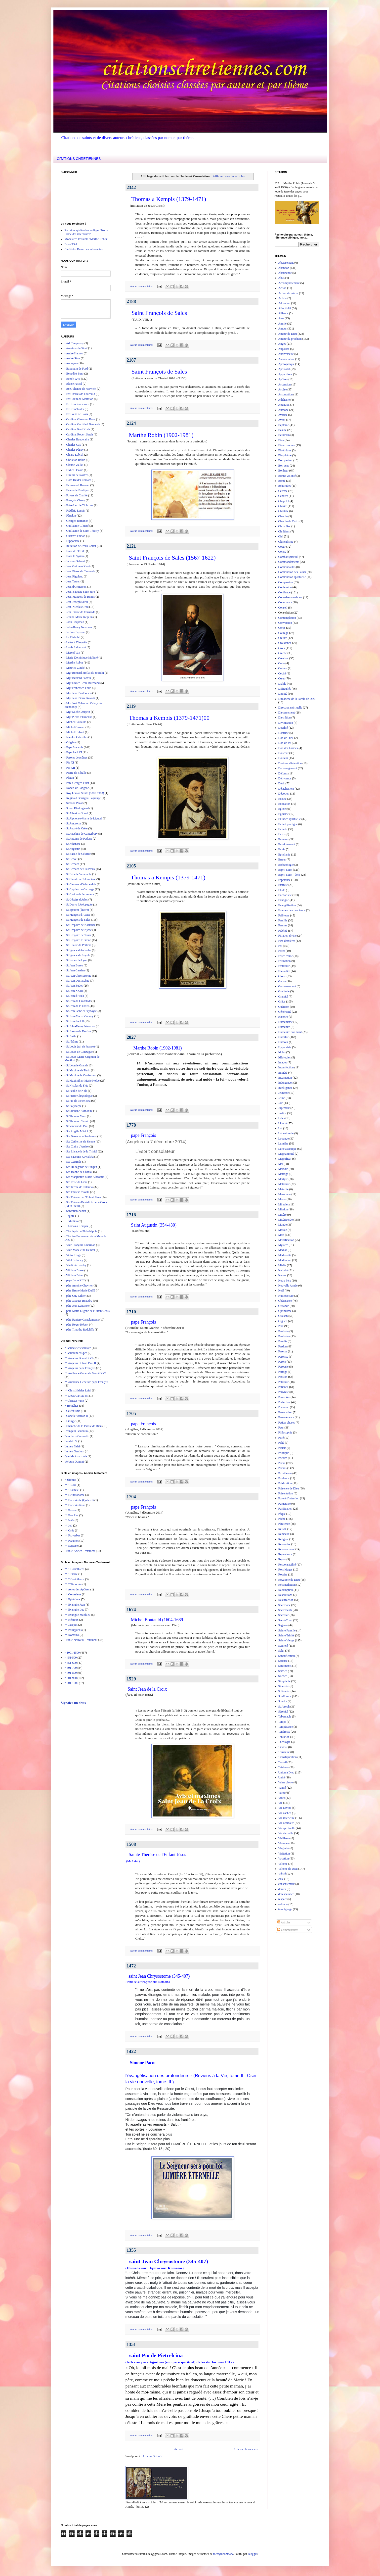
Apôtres (283, 379)
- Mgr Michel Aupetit (77, 712)
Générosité (284, 1011)
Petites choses (286, 1422)
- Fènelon (70, 515)
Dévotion (284, 793)
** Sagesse (71, 1545)
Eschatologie (286, 864)
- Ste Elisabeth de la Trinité (81, 1151)
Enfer (281, 834)
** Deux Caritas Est (76, 1395)
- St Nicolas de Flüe (76, 1085)
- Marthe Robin (74, 662)
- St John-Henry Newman (80, 1026)
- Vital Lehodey (74, 1260)
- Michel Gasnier (75, 727)
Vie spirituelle (286, 1828)
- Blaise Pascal (73, 383)
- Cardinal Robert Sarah (79, 434)
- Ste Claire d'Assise (77, 1146)
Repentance (285, 1554)
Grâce (282, 1001)
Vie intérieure (286, 1818)
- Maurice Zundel (75, 667)
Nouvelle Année (288, 1285)
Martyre (283, 1179)
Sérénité (283, 1711)
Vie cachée (284, 1813)
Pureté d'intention (288, 1498)
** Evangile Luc (74, 1609)
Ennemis (283, 839)
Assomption (285, 394)
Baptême (283, 425)
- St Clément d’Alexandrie (80, 884)
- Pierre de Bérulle (75, 772)
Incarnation (285, 1077)
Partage (282, 1372)
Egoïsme (283, 814)
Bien (281, 440)
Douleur (283, 758)
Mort (281, 1235)
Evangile (283, 900)
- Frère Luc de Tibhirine (79, 505)
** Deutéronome (74, 1495)
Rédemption (285, 1590)
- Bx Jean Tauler (74, 409)
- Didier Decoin (74, 470)
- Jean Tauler (72, 581)
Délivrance (285, 778)
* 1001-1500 (72, 1652)
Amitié (282, 323)
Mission (283, 1209)
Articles (283, 1922)
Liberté (282, 1123)
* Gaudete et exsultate (78, 1348)
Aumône (283, 410)
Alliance (283, 313)
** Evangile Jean (75, 1604)
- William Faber (74, 1275)
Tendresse (284, 1731)
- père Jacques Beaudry (78, 1300)
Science (283, 1661)
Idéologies (284, 1057)
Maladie (283, 1169)
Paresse (282, 1351)
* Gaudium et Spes (76, 1353)
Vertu (281, 1792)
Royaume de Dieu (289, 1579)
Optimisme (285, 1311)
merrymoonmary (223, 2554)
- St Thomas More (75, 1116)
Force (281, 951)
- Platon (69, 777)
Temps (282, 1721)
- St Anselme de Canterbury (81, 833)
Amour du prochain (290, 338)
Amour (282, 328)
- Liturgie (70, 1421)
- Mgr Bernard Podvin (78, 678)
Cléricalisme (286, 541)
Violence (283, 1843)
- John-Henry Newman (78, 627)
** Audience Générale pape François (87, 1382)
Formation (284, 961)
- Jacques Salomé (75, 561)
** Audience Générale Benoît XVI (85, 1373)
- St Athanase (73, 844)
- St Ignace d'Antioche (78, 950)
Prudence (284, 1478)
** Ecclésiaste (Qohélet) (79, 1500)
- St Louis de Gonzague (79, 1051)
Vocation (283, 1858)
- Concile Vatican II (76, 1416)
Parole (282, 1361)
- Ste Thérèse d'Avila (77, 1192)
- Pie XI (69, 762)
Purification (285, 1508)
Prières (282, 1468)
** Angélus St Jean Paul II (80, 1363)
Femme (282, 925)
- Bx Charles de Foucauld (80, 394)
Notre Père (284, 1280)
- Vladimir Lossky (75, 1265)
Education (284, 804)
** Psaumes (72, 1540)
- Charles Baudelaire (77, 439)
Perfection (284, 1402)
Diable (282, 683)
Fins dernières (286, 941)
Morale (282, 1230)
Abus (281, 278)
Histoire (283, 1016)
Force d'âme (285, 956)
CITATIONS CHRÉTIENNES (79, 159)
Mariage (283, 1174)
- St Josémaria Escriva (78, 1031)
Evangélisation (287, 905)
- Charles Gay (73, 444)
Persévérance (286, 1417)
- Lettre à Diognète (76, 642)
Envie (281, 849)
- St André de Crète (76, 828)
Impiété (283, 1072)
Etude (281, 890)
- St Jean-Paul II (74, 1021)
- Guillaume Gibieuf (77, 525)
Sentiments (285, 1666)
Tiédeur (283, 1747)
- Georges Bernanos (76, 521)
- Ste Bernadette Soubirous (81, 1136)
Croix (281, 648)
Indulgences (285, 1082)
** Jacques (71, 1624)
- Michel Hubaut (74, 732)
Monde (282, 1224)
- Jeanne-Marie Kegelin (79, 617)
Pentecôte (284, 1397)
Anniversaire (286, 354)
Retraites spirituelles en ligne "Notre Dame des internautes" (86, 232)
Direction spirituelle (290, 707)
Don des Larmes (288, 748)
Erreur (282, 859)
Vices (281, 1798)
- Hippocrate (72, 541)
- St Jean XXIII (74, 991)
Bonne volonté (287, 475)
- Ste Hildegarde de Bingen (81, 1167)
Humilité (283, 1037)
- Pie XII (70, 767)
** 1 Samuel (72, 1490)
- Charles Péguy (74, 449)
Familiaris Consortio (77, 1436)
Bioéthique (285, 450)
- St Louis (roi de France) (80, 1046)
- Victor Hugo (73, 1255)
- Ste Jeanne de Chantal (79, 1172)
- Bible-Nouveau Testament (81, 1640)
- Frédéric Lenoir (75, 510)
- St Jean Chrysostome (78, 975)
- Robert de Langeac (77, 788)
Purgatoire (284, 1503)
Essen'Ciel (71, 244)
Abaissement (286, 262)
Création (283, 658)
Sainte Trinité (286, 1635)
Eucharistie (285, 895)
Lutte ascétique (287, 1148)
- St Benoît (71, 859)
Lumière (283, 1143)
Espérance (284, 880)
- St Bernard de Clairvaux (80, 869)
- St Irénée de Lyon (76, 960)
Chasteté (283, 511)
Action (282, 288)
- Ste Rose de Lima (76, 1182)
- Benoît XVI (72, 379)
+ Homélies (72, 1405)
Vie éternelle (286, 1833)
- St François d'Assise (77, 914)
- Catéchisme (72, 1411)
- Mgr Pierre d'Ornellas (78, 717)
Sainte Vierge (286, 1640)
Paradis (282, 1341)
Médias (282, 1250)
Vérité (282, 1873)
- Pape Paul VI (73, 752)
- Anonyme (71, 363)
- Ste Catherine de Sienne (80, 1141)
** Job (69, 1525)
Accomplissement (289, 283)
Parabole (283, 1331)
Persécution (285, 1412)
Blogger (252, 2554)
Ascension (284, 384)
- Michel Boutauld (75, 722)
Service (282, 1671)
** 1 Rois (70, 1485)
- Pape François (74, 747)
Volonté (283, 1863)
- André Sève (72, 358)
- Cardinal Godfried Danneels (82, 424)
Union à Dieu (286, 1772)
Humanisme (285, 1022)
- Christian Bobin (75, 460)
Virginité (283, 1848)
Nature (282, 1275)
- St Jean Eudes (74, 985)
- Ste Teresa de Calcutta (79, 1187)
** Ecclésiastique (75, 1505)
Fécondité (284, 971)
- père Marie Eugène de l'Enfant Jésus (87, 1311)
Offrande (283, 1306)
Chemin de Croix (288, 521)
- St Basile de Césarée (78, 854)
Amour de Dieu (287, 333)
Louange (283, 1138)
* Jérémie (70, 1479)
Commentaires (287, 1930)
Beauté (282, 430)
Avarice (283, 415)
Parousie (283, 1366)
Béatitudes (284, 485)
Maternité (284, 1184)
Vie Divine (284, 1808)
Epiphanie (284, 854)
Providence (285, 1473)
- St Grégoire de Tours (78, 935)
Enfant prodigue (288, 824)
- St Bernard (72, 864)
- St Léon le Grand (76, 1065)
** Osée (69, 1530)
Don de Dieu (286, 738)
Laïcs (281, 1118)
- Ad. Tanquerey (74, 343)
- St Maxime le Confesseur (81, 1075)
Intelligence (285, 1088)
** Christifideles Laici (78, 1390)
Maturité (283, 1189)
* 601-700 (71, 1668)
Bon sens (283, 465)
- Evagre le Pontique (77, 490)
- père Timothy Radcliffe (79, 1329)
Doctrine (283, 733)
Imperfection (286, 1067)
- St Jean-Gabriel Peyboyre (81, 1011)
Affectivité (284, 308)
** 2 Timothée (73, 1584)
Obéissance (285, 1300)
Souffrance (284, 1696)
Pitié (281, 1437)
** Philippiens (73, 1630)
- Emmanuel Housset (77, 485)
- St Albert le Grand (76, 813)
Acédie (282, 298)
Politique (283, 1453)
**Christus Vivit (74, 1400)
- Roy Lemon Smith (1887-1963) (84, 793)
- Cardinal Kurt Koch (77, 429)
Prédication (285, 1483)
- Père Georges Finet (77, 783)
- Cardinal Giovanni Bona (80, 419)
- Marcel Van (72, 652)
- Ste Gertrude (73, 1161)
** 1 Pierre (71, 1574)
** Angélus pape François (80, 1368)
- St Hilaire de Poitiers (78, 945)
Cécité (282, 673)
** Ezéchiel (72, 1515)
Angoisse (284, 349)
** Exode (70, 1510)
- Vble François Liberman (80, 1245)
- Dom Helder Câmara (78, 480)
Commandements (288, 562)
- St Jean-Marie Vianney (79, 1016)
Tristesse (283, 1767)
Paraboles (284, 1336)
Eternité (283, 885)
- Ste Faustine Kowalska (79, 1156)
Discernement (286, 712)
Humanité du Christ (290, 1032)
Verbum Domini (74, 1461)
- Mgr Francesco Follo (78, 688)
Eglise (282, 809)
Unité (281, 1777)
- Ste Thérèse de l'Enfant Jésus (83, 1197)
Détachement (286, 788)
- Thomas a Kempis (76, 1226)
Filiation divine (287, 935)
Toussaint (284, 1752)
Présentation (285, 1493)
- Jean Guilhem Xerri (77, 566)
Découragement (287, 768)
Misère (282, 1214)
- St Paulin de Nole (76, 1091)
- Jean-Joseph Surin (76, 602)
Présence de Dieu (288, 1488)
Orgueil (282, 1321)
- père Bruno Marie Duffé (80, 1290)
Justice (282, 1113)
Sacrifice (283, 1615)
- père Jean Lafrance (77, 1305)
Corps (282, 627)
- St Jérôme (71, 1041)
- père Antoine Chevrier (79, 1285)
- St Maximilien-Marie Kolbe (82, 1080)
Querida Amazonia (76, 1456)
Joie (280, 1103)
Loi (280, 1128)
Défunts (283, 773)
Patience (283, 1387)
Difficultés (284, 688)
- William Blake (74, 1270)
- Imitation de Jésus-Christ (80, 546)
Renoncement (286, 1549)
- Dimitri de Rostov (76, 475)
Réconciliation (287, 1584)
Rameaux (284, 1534)
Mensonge (284, 1194)
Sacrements (285, 1610)
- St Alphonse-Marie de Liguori (83, 818)
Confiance (284, 592)
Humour (283, 1042)
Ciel (280, 536)
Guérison (283, 1006)
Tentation (284, 1737)
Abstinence (285, 273)
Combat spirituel (288, 557)
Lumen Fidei (72, 1446)
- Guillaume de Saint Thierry (82, 530)
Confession (285, 587)
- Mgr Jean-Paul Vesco (78, 693)
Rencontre (284, 1544)
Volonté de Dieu (288, 1868)
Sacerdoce (284, 1605)
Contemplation (287, 618)
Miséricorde (285, 1219)
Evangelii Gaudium (76, 1431)
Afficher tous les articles (229, 176)
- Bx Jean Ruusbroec (77, 404)
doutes (282, 1889)
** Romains (72, 1635)
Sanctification (286, 1656)
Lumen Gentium (74, 1451)
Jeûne (281, 1098)
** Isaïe (69, 1520)
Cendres (283, 496)
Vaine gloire (285, 1782)
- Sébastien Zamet (75, 1211)
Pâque (282, 1514)
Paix (281, 1326)
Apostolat (284, 369)
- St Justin (71, 1036)
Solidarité (284, 1691)
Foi (280, 946)
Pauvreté (283, 1392)
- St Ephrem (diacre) (77, 909)
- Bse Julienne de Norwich (80, 388)
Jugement (284, 1108)
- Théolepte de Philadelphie (81, 1231)
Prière (282, 1463)
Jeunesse (283, 1093)
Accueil (178, 2449)
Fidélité (283, 930)
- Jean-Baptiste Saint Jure (80, 591)
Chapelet (283, 501)
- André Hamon (74, 353)
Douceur (283, 753)
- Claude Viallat (74, 465)
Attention (284, 404)
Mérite (282, 1265)
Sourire (282, 1701)
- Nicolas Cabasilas (76, 737)
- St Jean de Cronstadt (78, 1001)
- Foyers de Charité (76, 495)
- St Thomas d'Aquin (77, 1121)
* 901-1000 (71, 1683)
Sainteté (283, 1645)
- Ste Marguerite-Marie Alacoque (84, 1177)
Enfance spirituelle (289, 819)
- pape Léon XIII (75, 1280)
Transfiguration (287, 1757)
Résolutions (285, 1595)
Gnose (282, 981)
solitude (283, 1904)
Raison (282, 1529)
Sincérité (283, 1686)
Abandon (283, 268)
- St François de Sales (77, 919)
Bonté (282, 480)
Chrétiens (284, 531)
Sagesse (283, 1625)
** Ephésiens (73, 1599)
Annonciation (286, 359)
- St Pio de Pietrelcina (78, 1100)
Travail (282, 1762)
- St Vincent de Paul (76, 1126)
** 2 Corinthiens (74, 1579)
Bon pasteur (285, 460)
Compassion (285, 582)
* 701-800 (71, 1672)
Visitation (284, 1853)
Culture (282, 668)
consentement (286, 1884)
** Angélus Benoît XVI (79, 1358)
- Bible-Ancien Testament (80, 1551)
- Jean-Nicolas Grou (77, 607)
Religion (283, 1539)
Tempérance (285, 1726)
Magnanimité (286, 1153)
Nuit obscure (286, 1295)
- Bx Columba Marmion (79, 399)
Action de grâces (288, 293)
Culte (281, 663)
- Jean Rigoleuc (74, 576)
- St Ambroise (73, 823)
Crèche (282, 653)
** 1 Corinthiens (74, 1569)
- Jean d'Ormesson (75, 586)
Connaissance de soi (290, 597)
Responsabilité (287, 1564)
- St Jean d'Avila (74, 996)
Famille (283, 920)
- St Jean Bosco (74, 965)
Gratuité (283, 996)
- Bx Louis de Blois (76, 414)
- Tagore (70, 1216)
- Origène (70, 742)
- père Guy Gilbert (75, 1295)
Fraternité (284, 966)
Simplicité (284, 1681)
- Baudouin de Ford (76, 368)
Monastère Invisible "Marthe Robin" (86, 239)
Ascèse (282, 389)
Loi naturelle (286, 1133)
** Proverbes (72, 1535)
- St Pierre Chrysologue (79, 1095)
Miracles (283, 1204)
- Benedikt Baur (74, 373)
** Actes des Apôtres (77, 1589)
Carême (283, 491)
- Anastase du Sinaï (76, 348)
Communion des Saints (292, 572)
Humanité (284, 1027)
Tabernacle (284, 1716)
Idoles (282, 1052)
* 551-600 (71, 1663)
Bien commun (286, 445)
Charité (282, 506)
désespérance (286, 1894)
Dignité (282, 693)
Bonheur (283, 470)
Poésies (282, 1458)
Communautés (287, 567)
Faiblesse (284, 915)
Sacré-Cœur (285, 1620)
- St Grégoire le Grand (78, 940)
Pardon (282, 1346)
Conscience (285, 602)
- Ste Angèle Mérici (76, 1131)
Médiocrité (285, 1255)
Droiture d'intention (290, 763)
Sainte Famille (287, 1630)
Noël (281, 1290)
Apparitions (285, 374)
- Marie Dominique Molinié (81, 657)
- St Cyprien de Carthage (79, 889)
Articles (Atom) (152, 2456)
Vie (280, 1803)
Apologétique (286, 364)
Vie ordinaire (286, 1823)
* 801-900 (71, 1678)
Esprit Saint (285, 869)
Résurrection (286, 1600)
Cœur (281, 678)
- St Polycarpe (73, 1106)
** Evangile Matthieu (77, 1615)
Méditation (285, 1260)
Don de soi (284, 743)
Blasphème (285, 455)
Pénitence (284, 1524)
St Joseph (284, 1706)
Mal (280, 1164)
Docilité (283, 727)
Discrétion (284, 717)
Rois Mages (285, 1569)
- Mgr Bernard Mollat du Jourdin (84, 672)
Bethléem (284, 435)
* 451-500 (71, 1657)
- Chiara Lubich (74, 454)
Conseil (283, 607)
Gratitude (284, 991)
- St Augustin (72, 849)
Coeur (282, 546)
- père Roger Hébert (76, 1324)
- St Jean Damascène (77, 980)
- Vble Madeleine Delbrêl (80, 1250)
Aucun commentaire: (141, 286)
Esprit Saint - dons (289, 874)
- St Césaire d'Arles (76, 899)
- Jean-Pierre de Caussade (80, 612)
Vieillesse (284, 1838)
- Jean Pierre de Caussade (80, 571)
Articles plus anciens (246, 2449)
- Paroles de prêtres (76, 757)
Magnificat (285, 1158)
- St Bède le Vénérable (78, 874)
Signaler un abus (73, 1703)
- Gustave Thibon (75, 536)
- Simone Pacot (74, 803)
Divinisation (285, 722)
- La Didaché (72, 637)
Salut (281, 1650)
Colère (282, 551)
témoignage (285, 1909)
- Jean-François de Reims (80, 596)
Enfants (283, 829)
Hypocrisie (285, 1047)
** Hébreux (72, 1620)
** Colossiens (73, 1594)
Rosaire (283, 1574)
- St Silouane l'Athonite (79, 1111)
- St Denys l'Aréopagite (78, 904)
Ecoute (282, 799)
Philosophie (285, 1432)
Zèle (281, 1879)
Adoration (284, 303)
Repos (282, 1559)
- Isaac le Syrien (74, 556)
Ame (281, 318)
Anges (282, 343)
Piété (281, 1442)
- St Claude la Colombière (80, 879)
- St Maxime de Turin (77, 1070)
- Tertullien (71, 1221)
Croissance (285, 643)
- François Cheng (75, 500)
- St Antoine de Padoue (78, 838)
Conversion (285, 622)
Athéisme (284, 399)
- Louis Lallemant (75, 647)
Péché (282, 1519)
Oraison (283, 1316)
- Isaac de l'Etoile (75, 551)
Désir (281, 783)
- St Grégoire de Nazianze (80, 925)
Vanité (282, 1787)
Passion (283, 1377)
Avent (281, 420)
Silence (282, 1676)
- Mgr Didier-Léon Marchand (82, 683)
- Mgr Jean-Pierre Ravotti (80, 698)
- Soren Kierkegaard (77, 808)
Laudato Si (71, 1441)
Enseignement (286, 844)
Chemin (283, 516)
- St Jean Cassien (75, 970)
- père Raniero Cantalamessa (82, 1319)
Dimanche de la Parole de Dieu (83, 1426)
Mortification (286, 1240)
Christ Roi (284, 526)
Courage (283, 633)
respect (282, 1899)
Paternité (283, 1382)
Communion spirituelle (292, 577)
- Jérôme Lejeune (75, 632)
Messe (282, 1199)
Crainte (282, 638)
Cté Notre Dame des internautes (84, 249)
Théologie (284, 1742)
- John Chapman (74, 622)
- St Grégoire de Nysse (78, 930)
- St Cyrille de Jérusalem (79, 894)
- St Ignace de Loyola (77, 955)
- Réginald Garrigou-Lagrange (83, 798)
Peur (281, 1427)
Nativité (283, 1270)
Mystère (283, 1245)
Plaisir (282, 1448)
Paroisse (283, 1356)
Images (282, 1062)
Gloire (282, 976)
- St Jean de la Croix (77, 1006)
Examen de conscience (291, 910)
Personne (283, 1407)
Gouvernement (287, 986)
